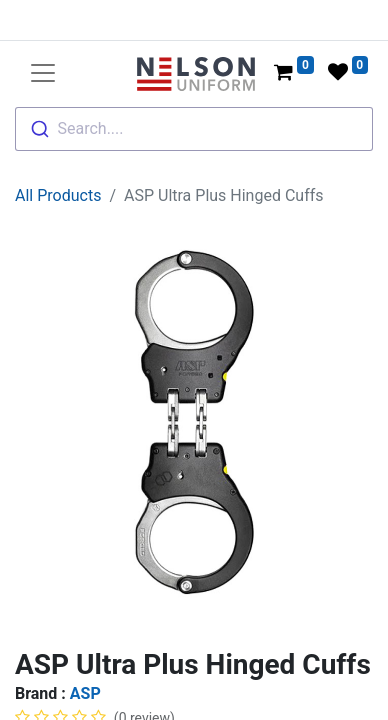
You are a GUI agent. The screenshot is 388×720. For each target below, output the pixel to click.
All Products (58, 195)
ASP (85, 693)
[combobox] (194, 129)
